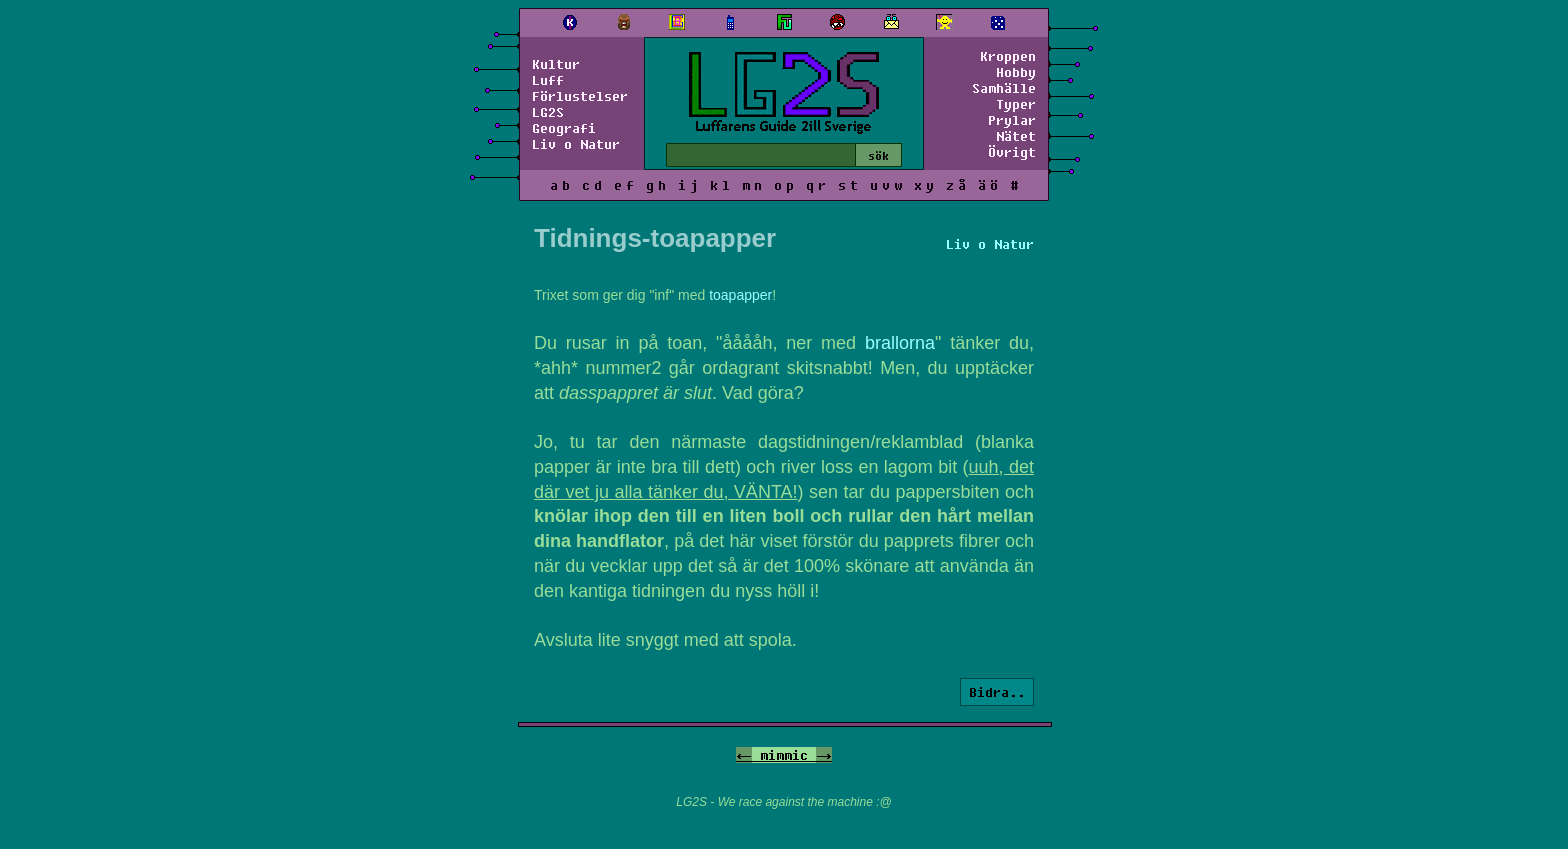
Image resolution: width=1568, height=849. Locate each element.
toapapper (740, 295)
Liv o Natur (576, 144)
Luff (548, 80)
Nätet (1016, 136)
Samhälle (1004, 88)
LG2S (548, 112)
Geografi (564, 128)
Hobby (1016, 72)
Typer (1016, 104)
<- (744, 755)
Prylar (1012, 120)
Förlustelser (580, 96)
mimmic (784, 755)
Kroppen (1008, 56)
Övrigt (1012, 152)
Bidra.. (997, 692)
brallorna (900, 343)
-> (824, 755)
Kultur (556, 64)
